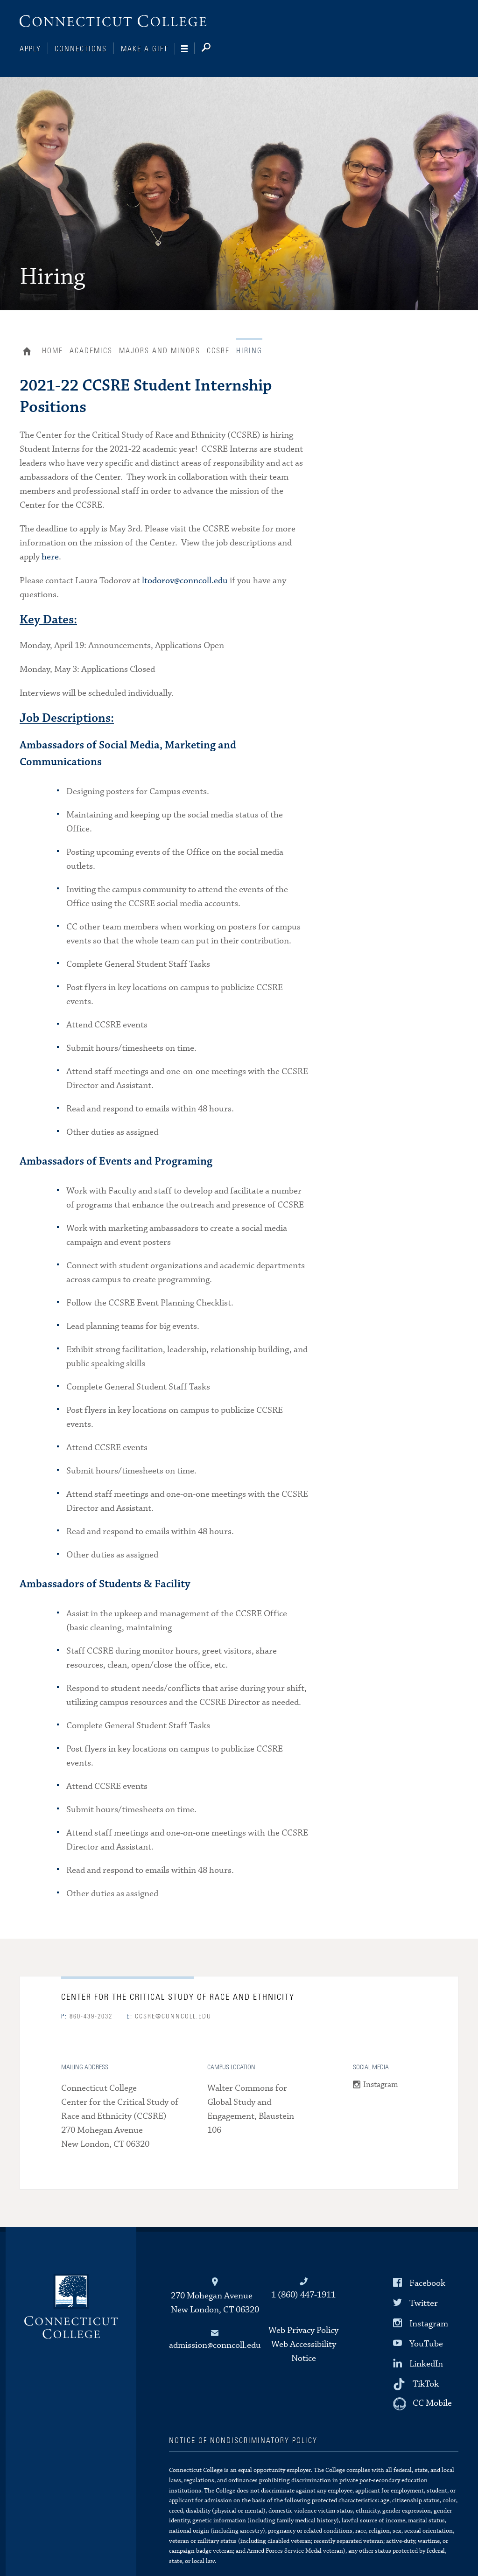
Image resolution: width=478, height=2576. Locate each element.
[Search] (213, 49)
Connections (81, 49)
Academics (91, 351)
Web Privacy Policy (303, 2330)
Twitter (423, 2303)
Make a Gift (144, 49)
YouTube (426, 2343)
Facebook (427, 2283)
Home (29, 352)
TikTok (426, 2384)
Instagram (380, 2085)
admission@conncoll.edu (215, 2345)
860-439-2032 (86, 2016)
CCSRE (218, 351)
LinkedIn (426, 2364)
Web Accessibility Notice (303, 2351)
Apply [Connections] (30, 49)
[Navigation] (188, 49)
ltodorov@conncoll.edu (185, 580)
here (50, 557)
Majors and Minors (159, 351)
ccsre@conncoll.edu (169, 2016)
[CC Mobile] (422, 2403)
